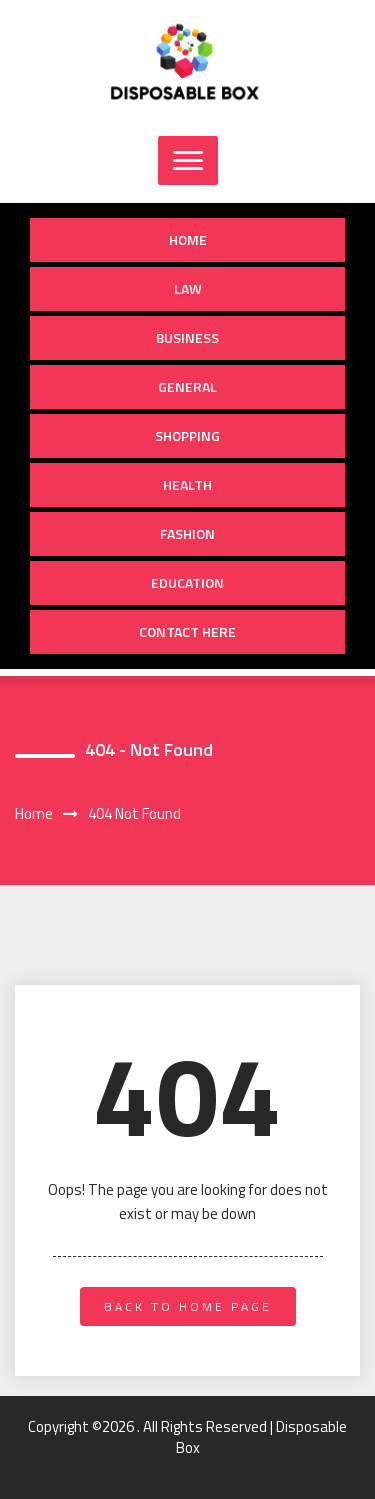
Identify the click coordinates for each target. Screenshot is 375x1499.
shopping (187, 435)
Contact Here (187, 631)
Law (188, 288)
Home (188, 239)
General (187, 386)
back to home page (188, 1306)
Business (187, 337)
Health (187, 484)
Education (187, 582)
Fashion (187, 533)
